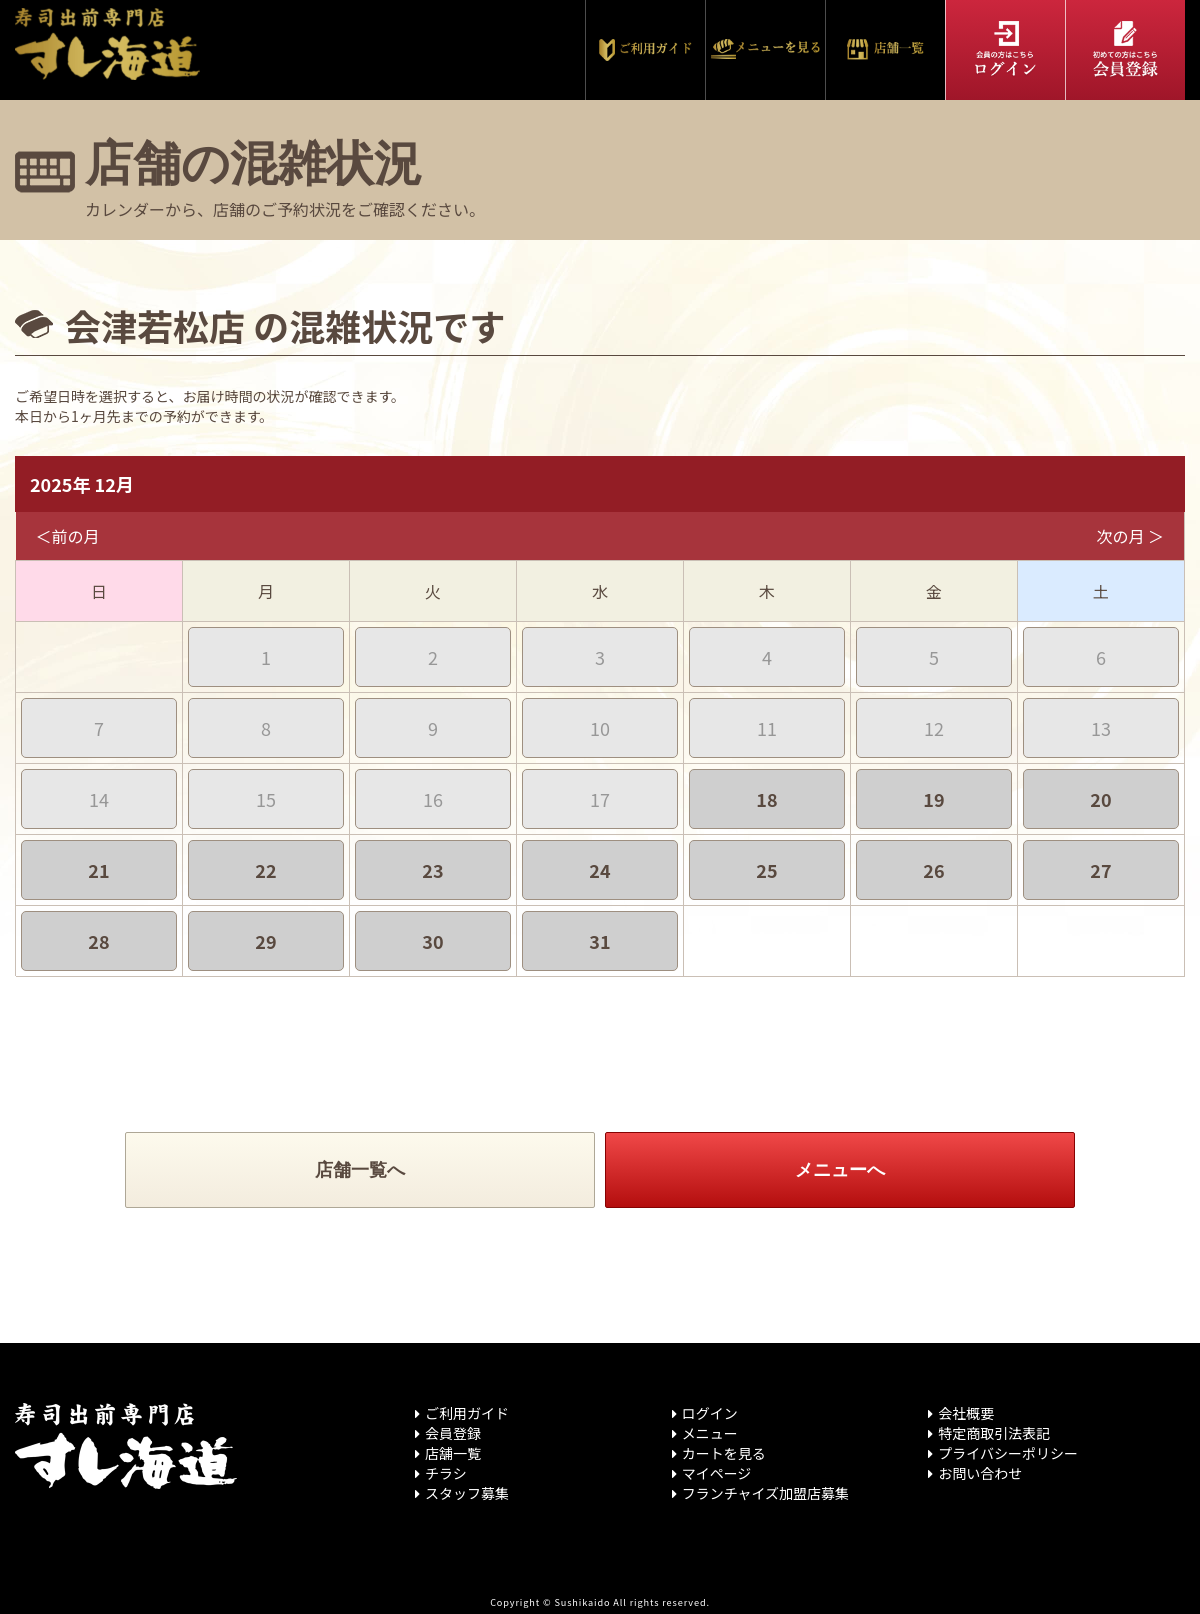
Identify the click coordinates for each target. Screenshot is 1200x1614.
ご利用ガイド (467, 1413)
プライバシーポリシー (1008, 1453)
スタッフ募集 (467, 1493)
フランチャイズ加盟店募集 (765, 1493)
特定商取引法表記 (994, 1433)
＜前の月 (68, 536)
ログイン (710, 1413)
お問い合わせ (980, 1473)
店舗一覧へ (360, 1170)
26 (933, 870)
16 (433, 799)
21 (98, 870)
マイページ (717, 1473)
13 (1101, 728)
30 (432, 941)
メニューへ (840, 1170)
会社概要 (966, 1413)
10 (600, 728)
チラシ (446, 1473)
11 (767, 728)
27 (1100, 870)
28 (98, 941)
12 (934, 728)
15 (266, 799)
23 (432, 870)
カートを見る (724, 1453)
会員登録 (453, 1433)
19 (933, 799)
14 (99, 799)
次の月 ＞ (1130, 536)
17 (600, 799)
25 (766, 870)
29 (265, 941)
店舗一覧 (453, 1453)
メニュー (710, 1433)
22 (265, 870)
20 (1100, 799)
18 (766, 799)
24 (599, 870)
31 (599, 941)
